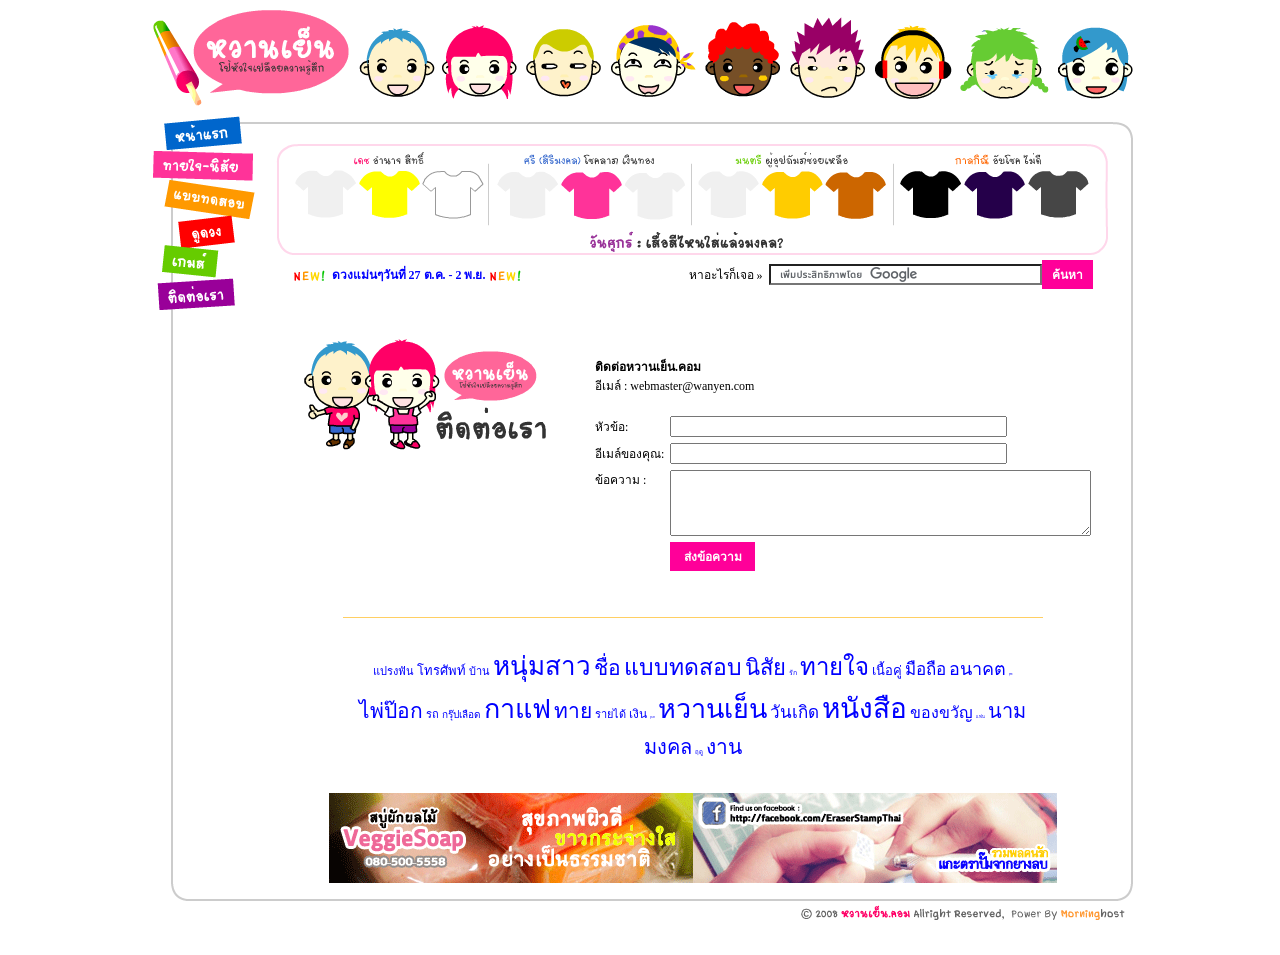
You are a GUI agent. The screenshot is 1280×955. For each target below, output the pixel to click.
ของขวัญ (941, 741)
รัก (793, 702)
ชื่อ (607, 697)
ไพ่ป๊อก (391, 740)
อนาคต (977, 698)
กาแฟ (517, 738)
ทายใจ (834, 696)
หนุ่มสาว (542, 695)
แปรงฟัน (393, 700)
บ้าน (479, 700)
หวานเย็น (712, 738)
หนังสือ (864, 737)
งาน (724, 776)
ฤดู (699, 781)
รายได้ (610, 743)
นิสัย (765, 696)
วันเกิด (794, 741)
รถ (432, 743)
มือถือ (925, 698)
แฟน (980, 745)
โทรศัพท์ (441, 699)
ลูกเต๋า (652, 746)
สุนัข (1010, 703)
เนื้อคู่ (887, 699)
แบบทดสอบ (683, 696)
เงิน (638, 743)
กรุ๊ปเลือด (461, 743)
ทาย (573, 740)
